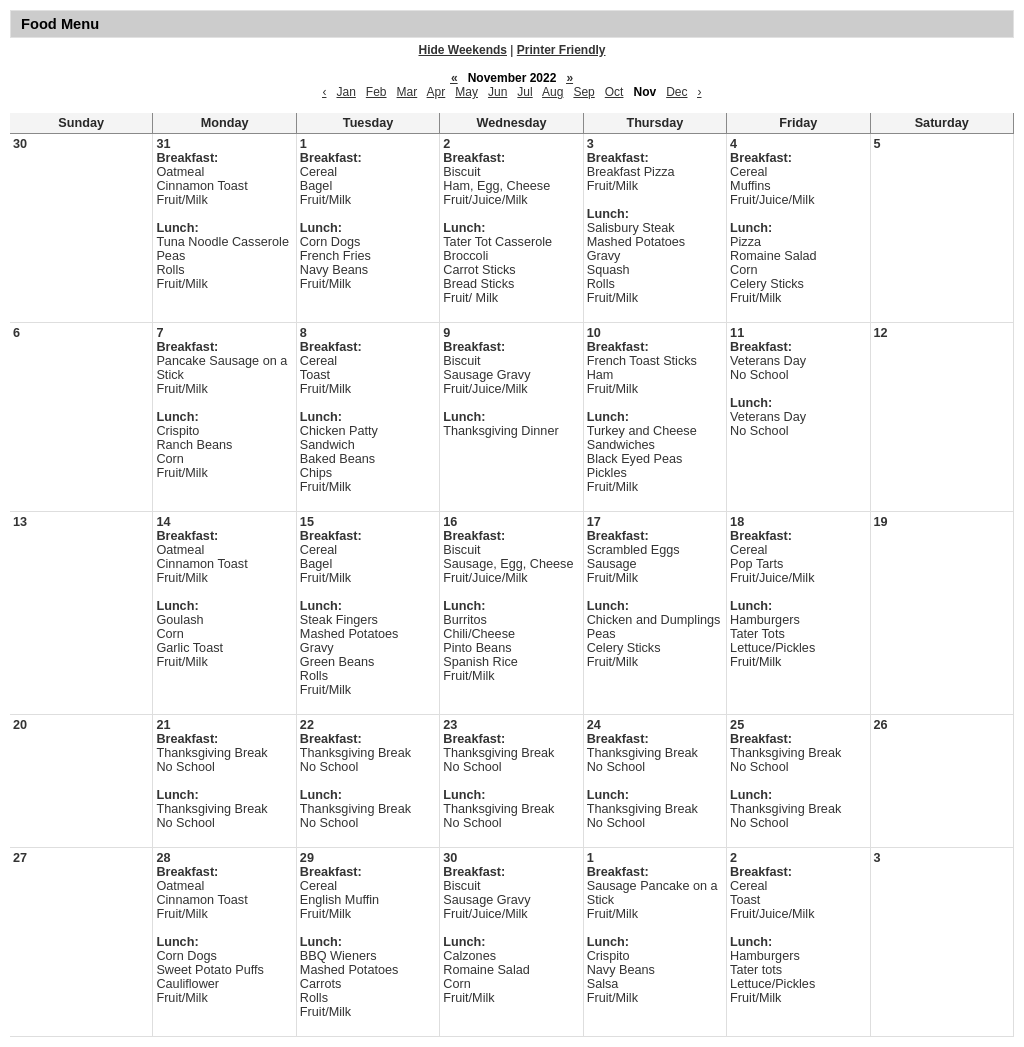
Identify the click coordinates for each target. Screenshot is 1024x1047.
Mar (407, 92)
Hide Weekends (463, 50)
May (466, 92)
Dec (676, 92)
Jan (345, 92)
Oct (614, 92)
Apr (436, 92)
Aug (552, 92)
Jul (524, 92)
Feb (376, 92)
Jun (497, 92)
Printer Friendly (561, 50)
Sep (583, 92)
